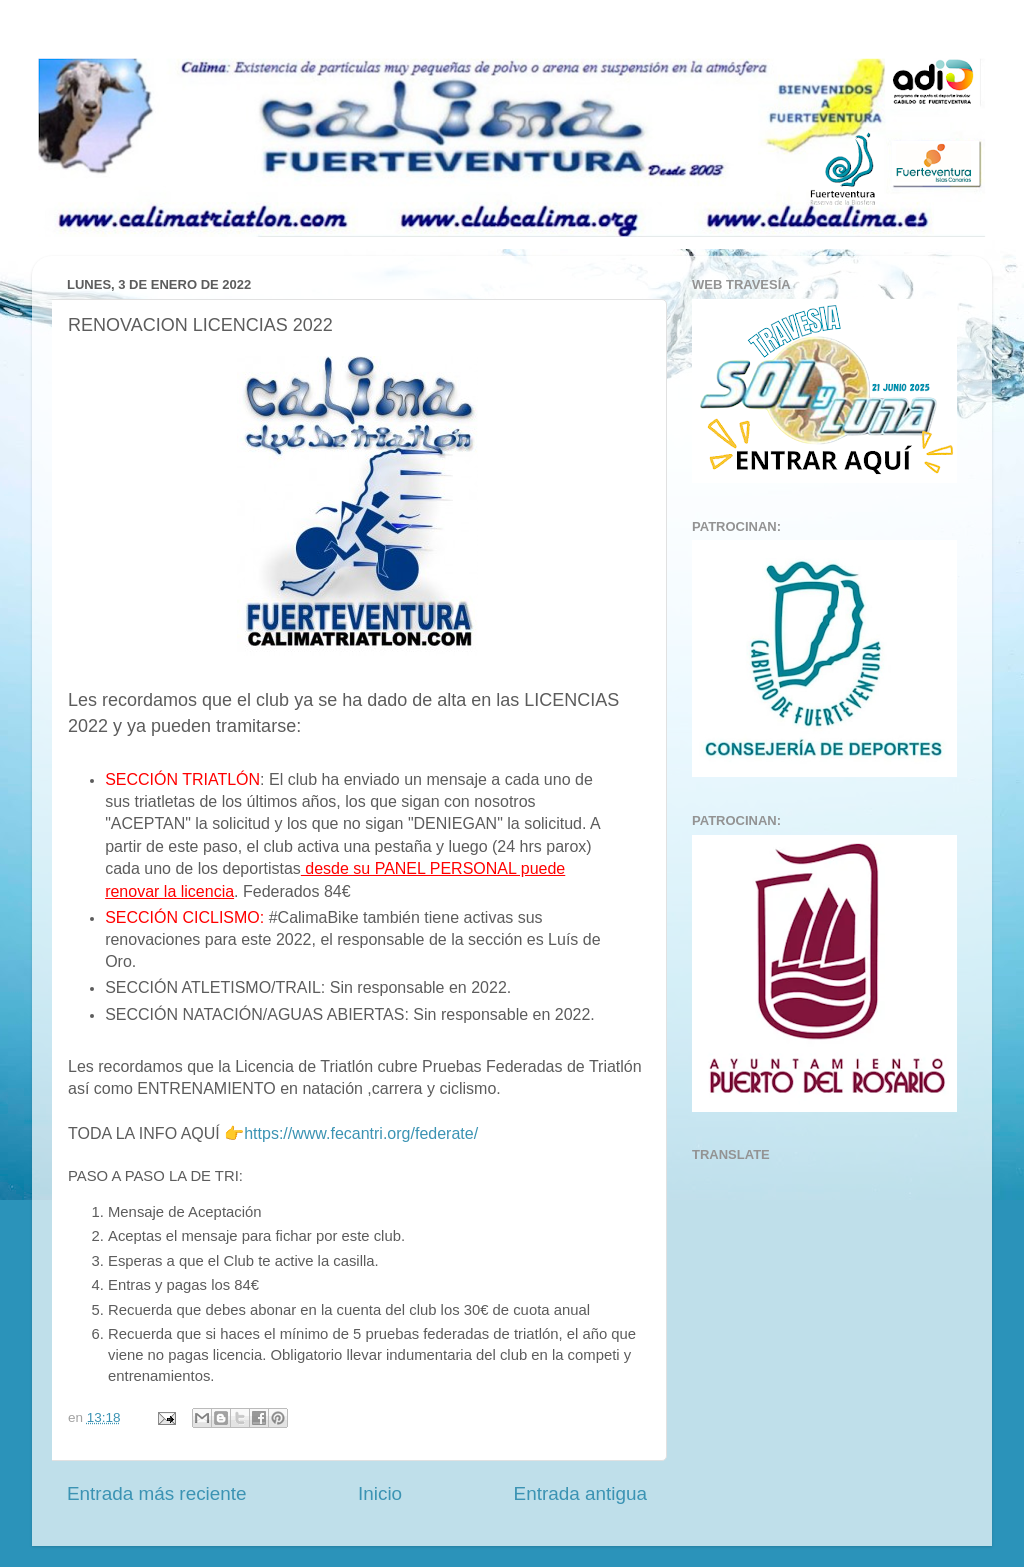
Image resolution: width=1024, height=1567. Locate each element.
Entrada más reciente (157, 1493)
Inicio (380, 1493)
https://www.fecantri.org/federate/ (361, 1133)
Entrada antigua (580, 1493)
